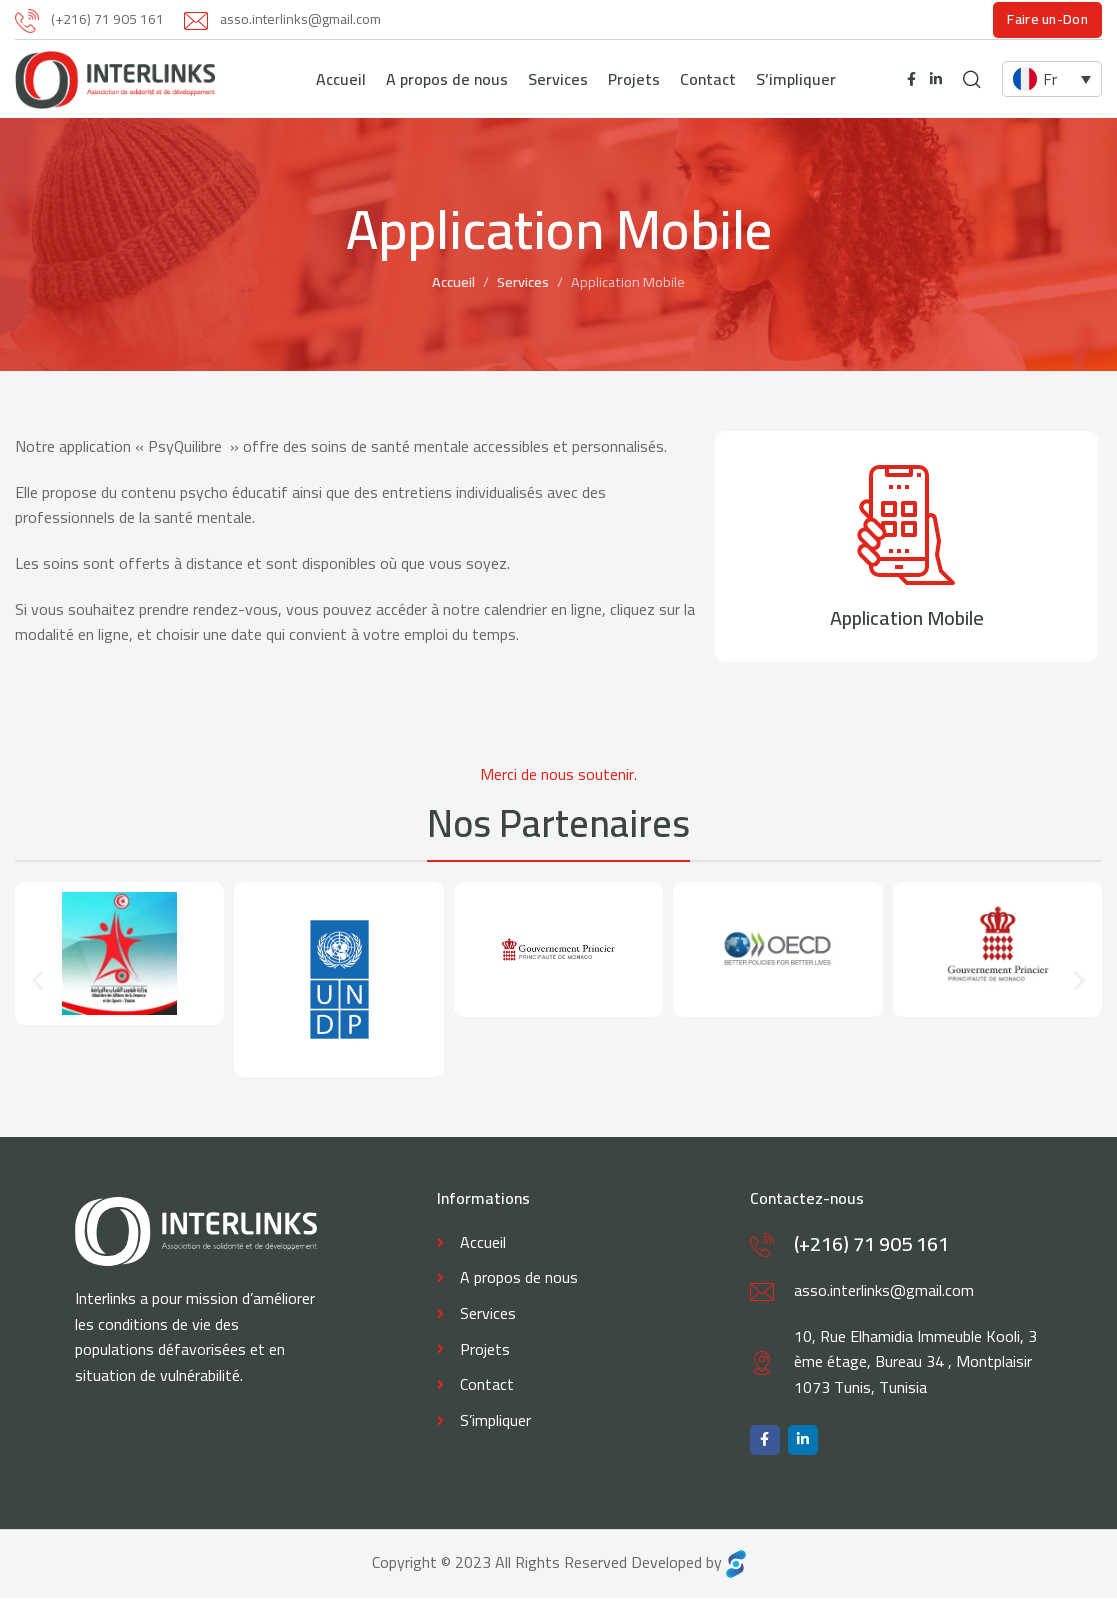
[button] (37, 981)
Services (523, 283)
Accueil (453, 283)
